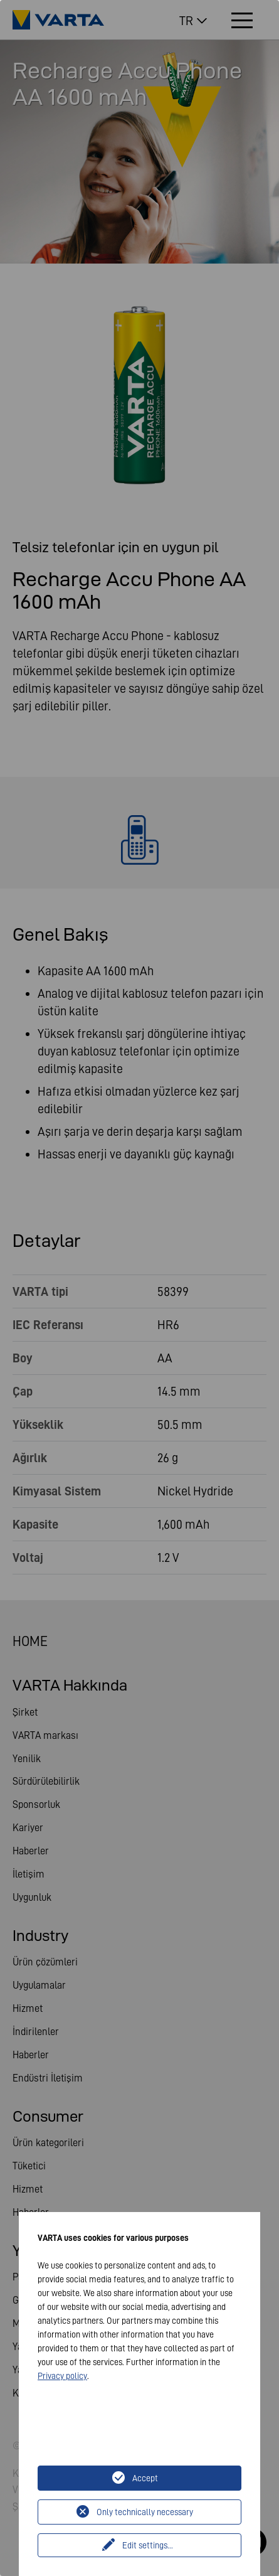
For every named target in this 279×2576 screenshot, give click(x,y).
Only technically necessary (145, 2512)
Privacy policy (62, 2376)
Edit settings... (147, 2545)
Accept (145, 2478)
